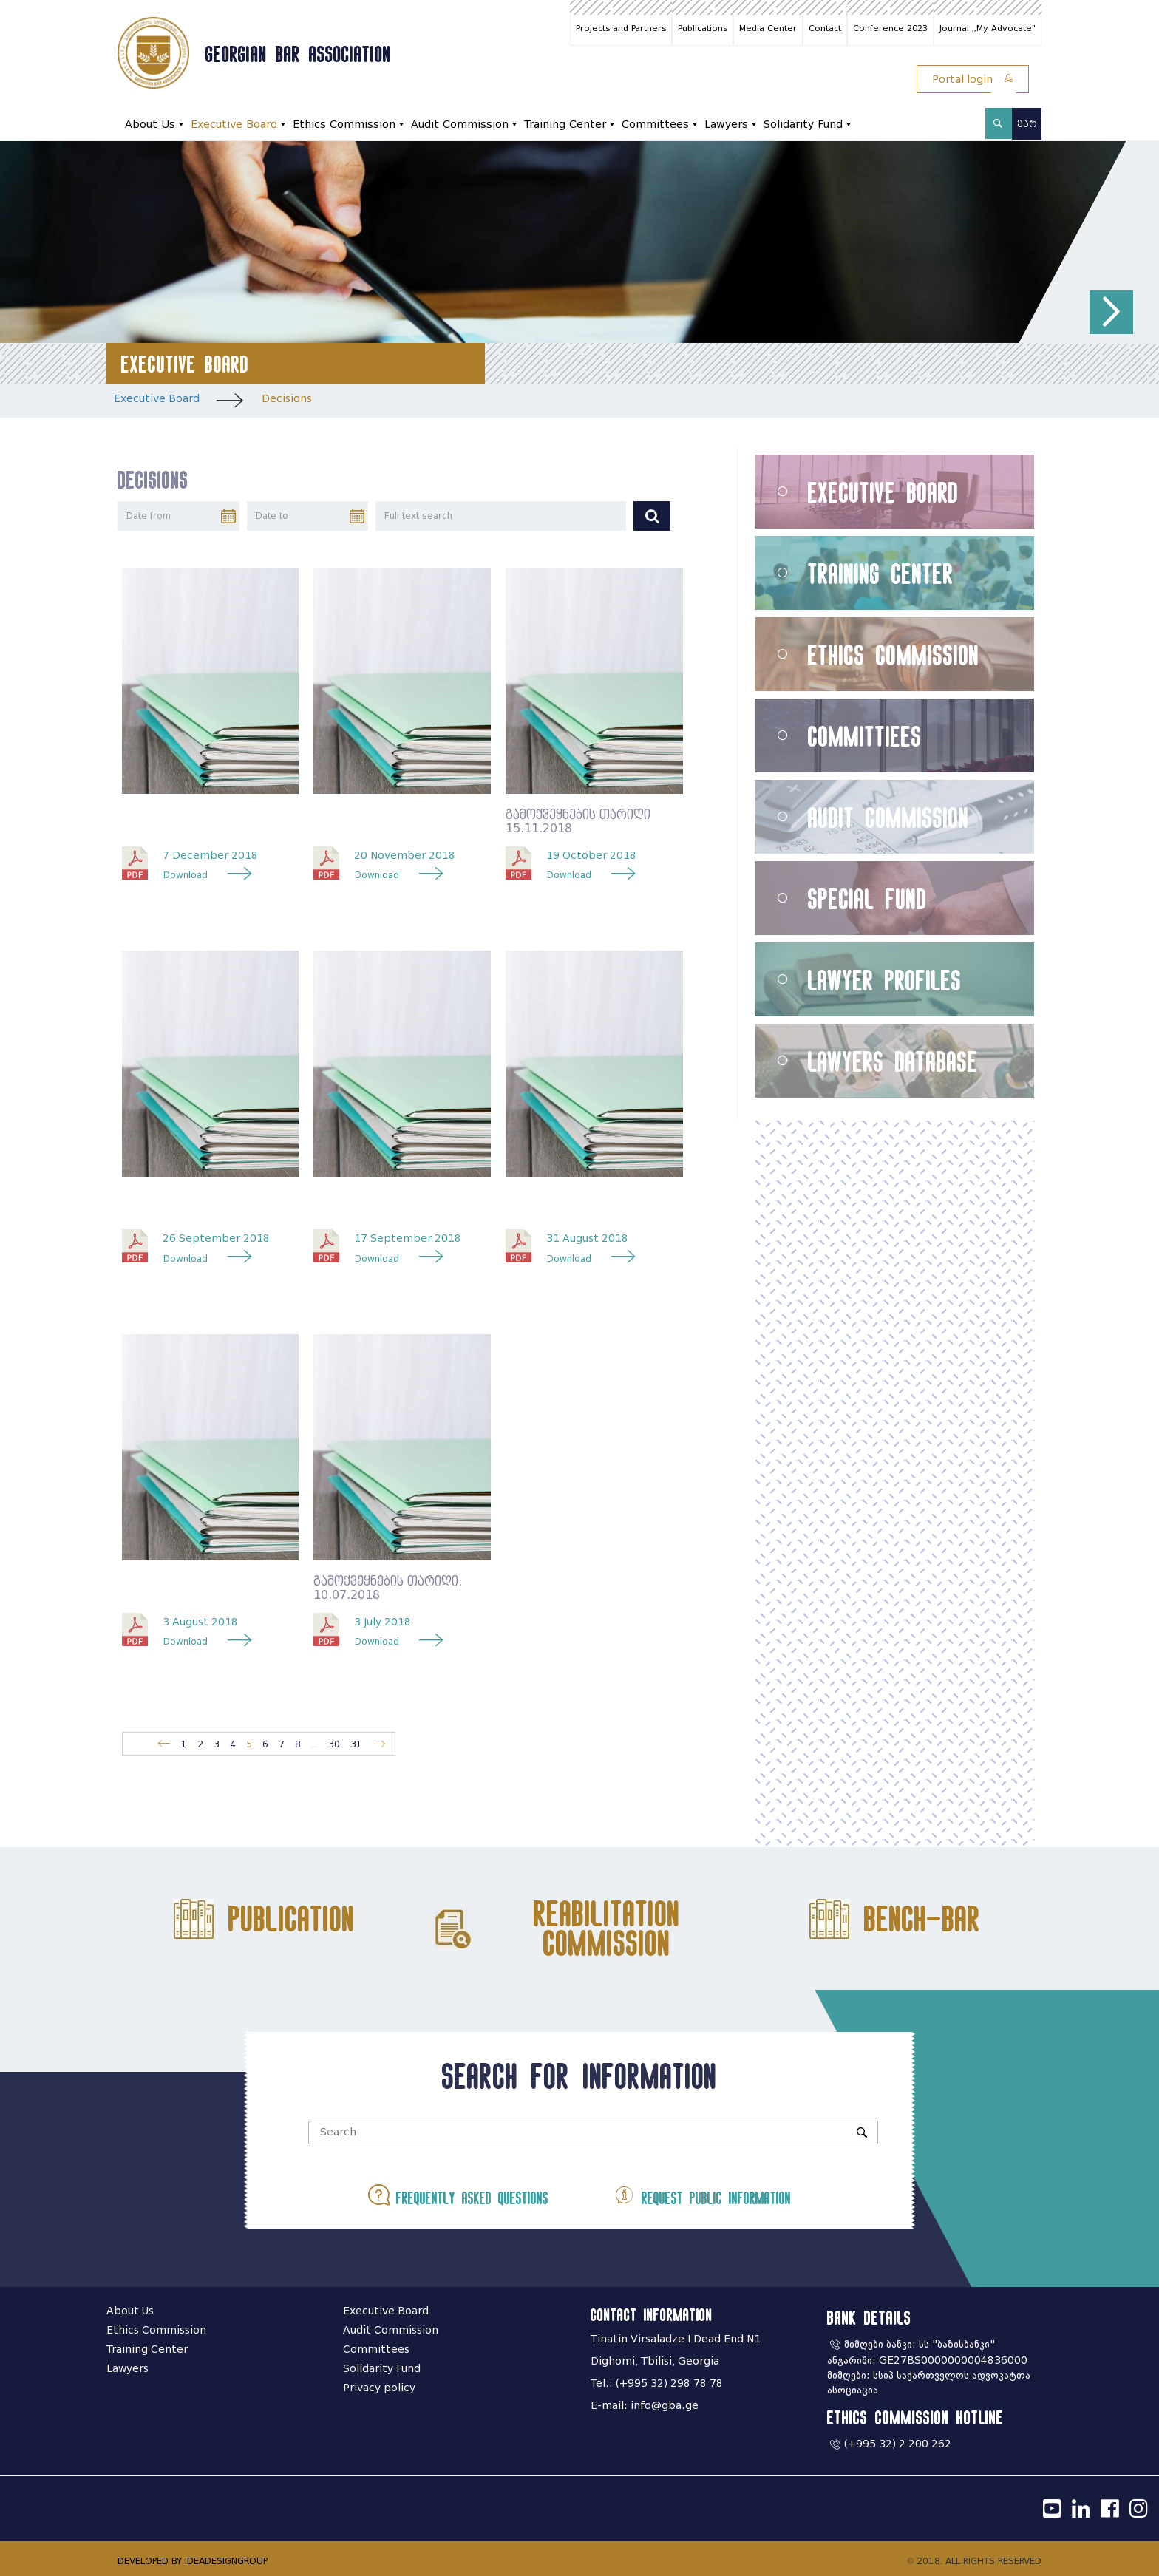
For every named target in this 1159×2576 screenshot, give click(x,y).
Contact (825, 28)
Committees (655, 124)
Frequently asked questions (458, 2195)
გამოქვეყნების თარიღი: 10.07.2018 (387, 1588)
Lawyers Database (893, 1061)
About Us (150, 124)
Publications (702, 28)
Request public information (702, 2195)
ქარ (1027, 123)
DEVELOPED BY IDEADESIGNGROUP (193, 2561)
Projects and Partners (621, 28)
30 (334, 1744)
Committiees (865, 735)
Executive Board (234, 124)
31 (356, 1744)
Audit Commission (460, 124)
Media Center (768, 28)
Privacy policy (379, 2388)
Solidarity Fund (803, 124)
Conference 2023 (890, 28)
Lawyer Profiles (885, 979)
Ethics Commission (344, 124)
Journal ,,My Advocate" (987, 28)
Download (185, 874)
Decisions (287, 398)
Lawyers (726, 124)
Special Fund (867, 898)
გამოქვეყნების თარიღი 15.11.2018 (578, 821)
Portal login (972, 79)
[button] (1111, 312)
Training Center (565, 124)
